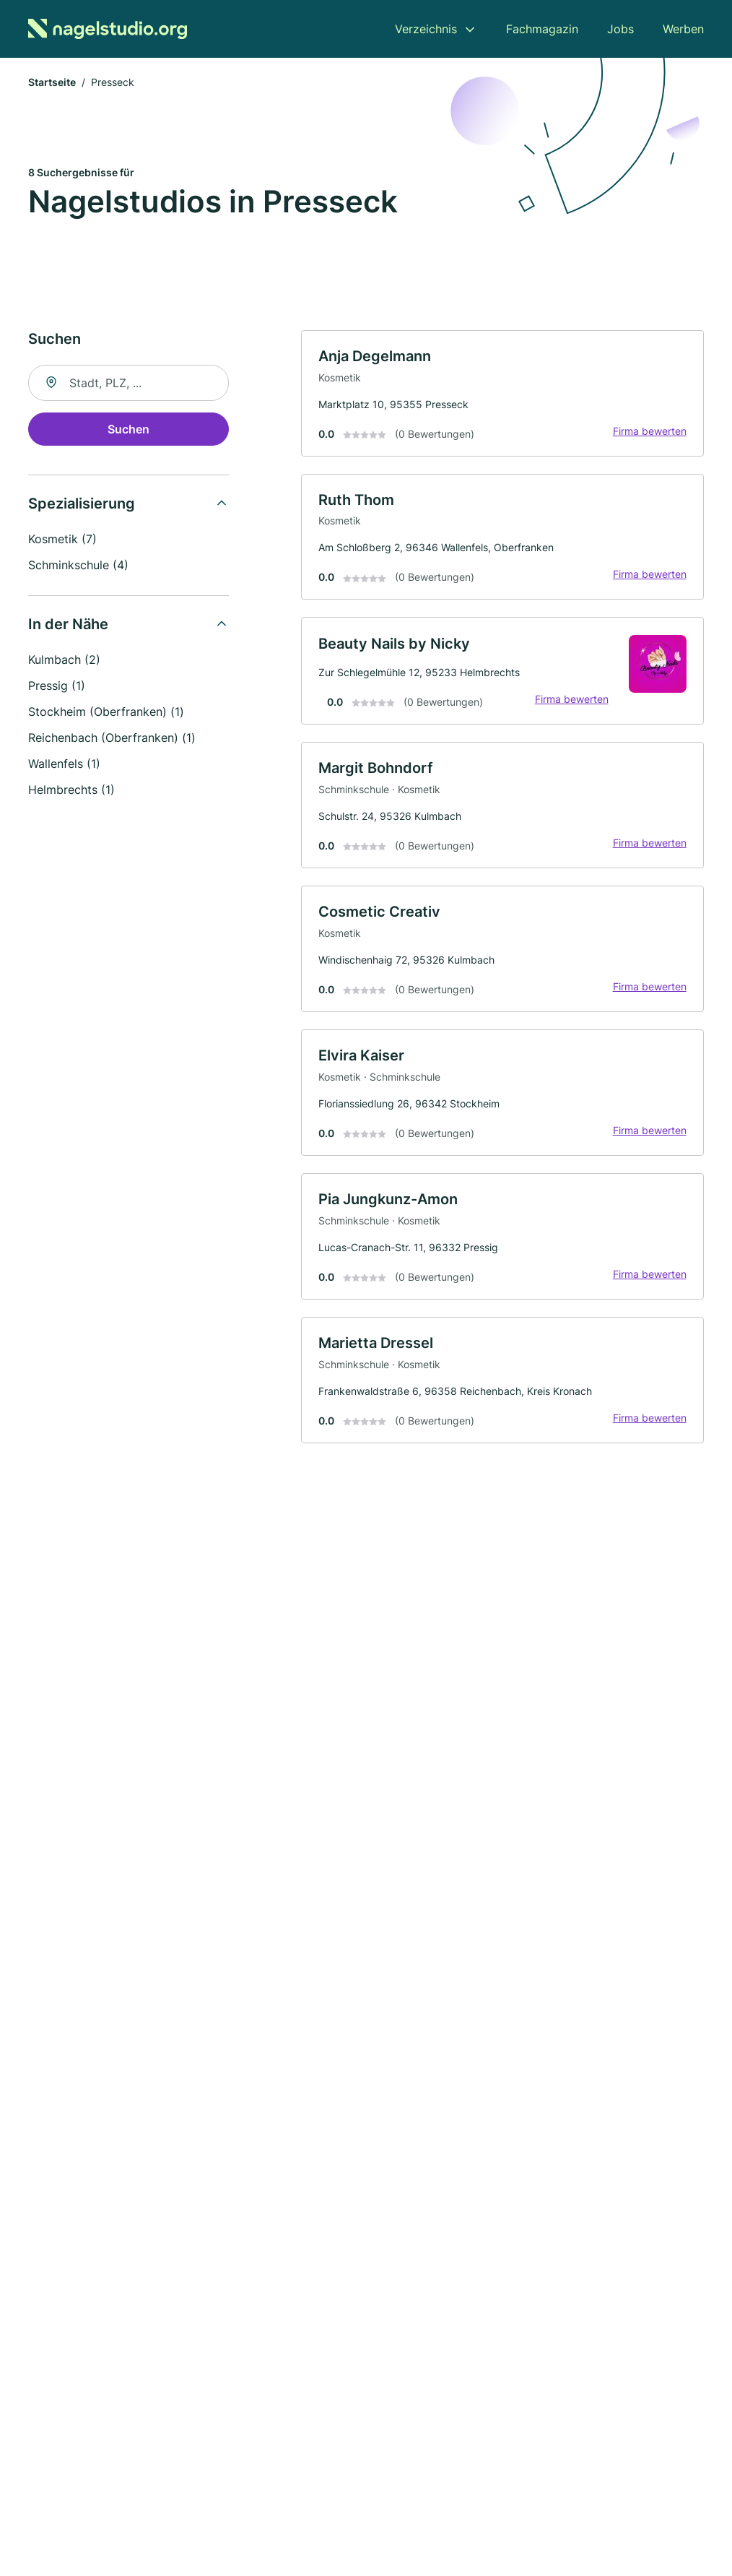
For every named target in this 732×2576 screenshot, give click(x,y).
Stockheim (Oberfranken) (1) (106, 712)
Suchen (128, 430)
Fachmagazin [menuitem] (542, 29)
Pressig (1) (56, 686)
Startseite (52, 83)
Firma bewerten (649, 431)
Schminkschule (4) (78, 565)
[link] (502, 394)
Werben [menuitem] (683, 29)
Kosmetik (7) (62, 539)
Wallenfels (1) (64, 764)
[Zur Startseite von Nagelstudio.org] (107, 29)
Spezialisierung (81, 504)
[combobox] (128, 384)
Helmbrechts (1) (71, 790)
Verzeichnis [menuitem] (426, 29)
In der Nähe (68, 625)
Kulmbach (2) (64, 660)
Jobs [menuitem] (620, 29)
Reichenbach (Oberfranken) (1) (112, 738)
